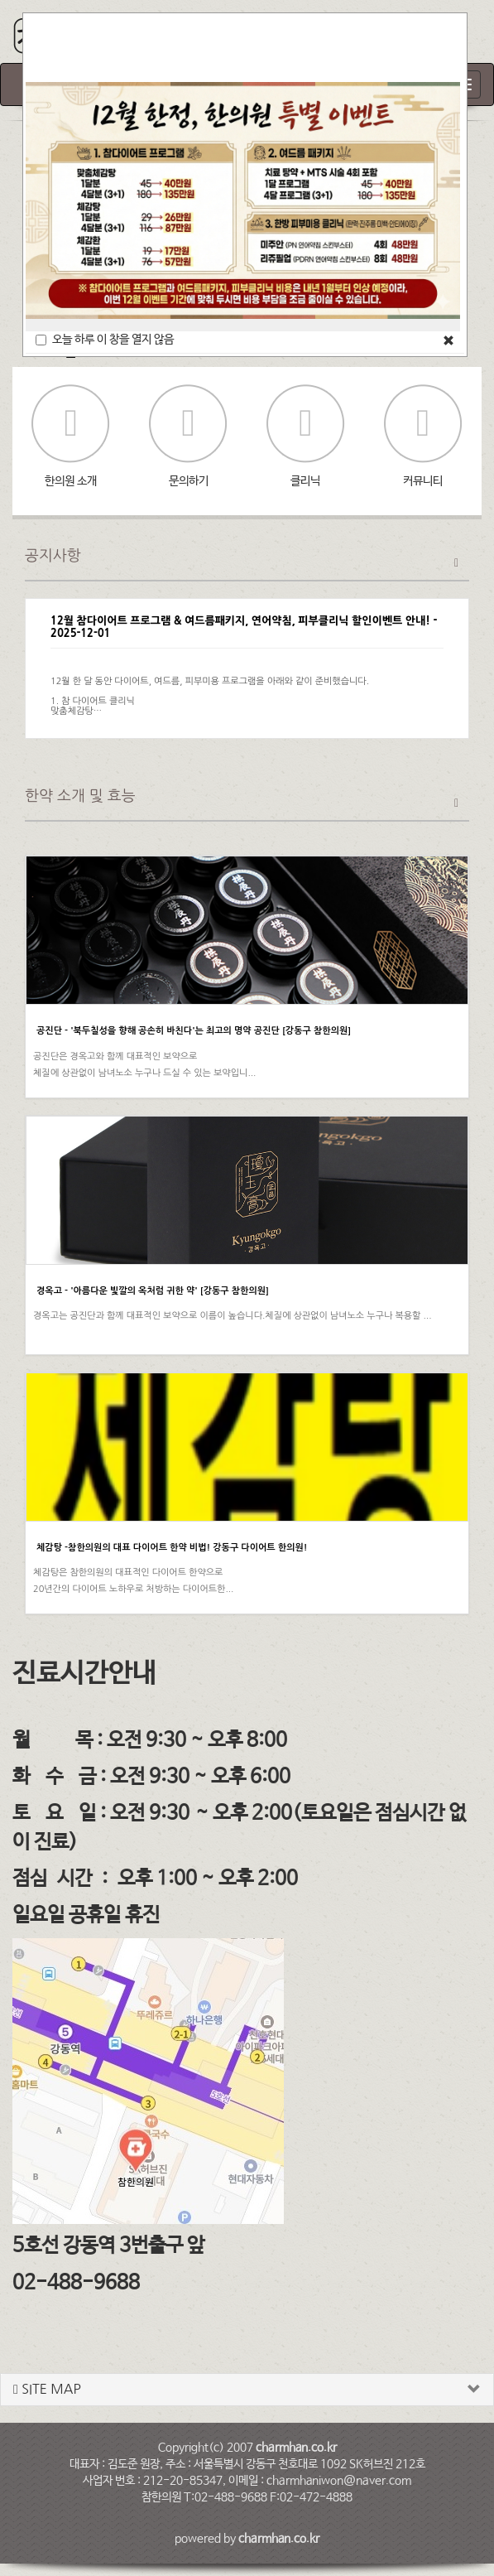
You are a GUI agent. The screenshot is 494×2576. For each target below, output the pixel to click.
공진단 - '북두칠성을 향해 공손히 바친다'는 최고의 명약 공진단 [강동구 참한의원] (193, 1030)
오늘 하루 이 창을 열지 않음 (105, 339)
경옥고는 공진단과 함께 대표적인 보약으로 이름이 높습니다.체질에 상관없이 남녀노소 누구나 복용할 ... (232, 1315)
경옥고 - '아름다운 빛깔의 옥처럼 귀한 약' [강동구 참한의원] (152, 1290)
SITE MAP (47, 2389)
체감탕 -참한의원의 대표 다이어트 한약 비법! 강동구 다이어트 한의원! (171, 1547)
